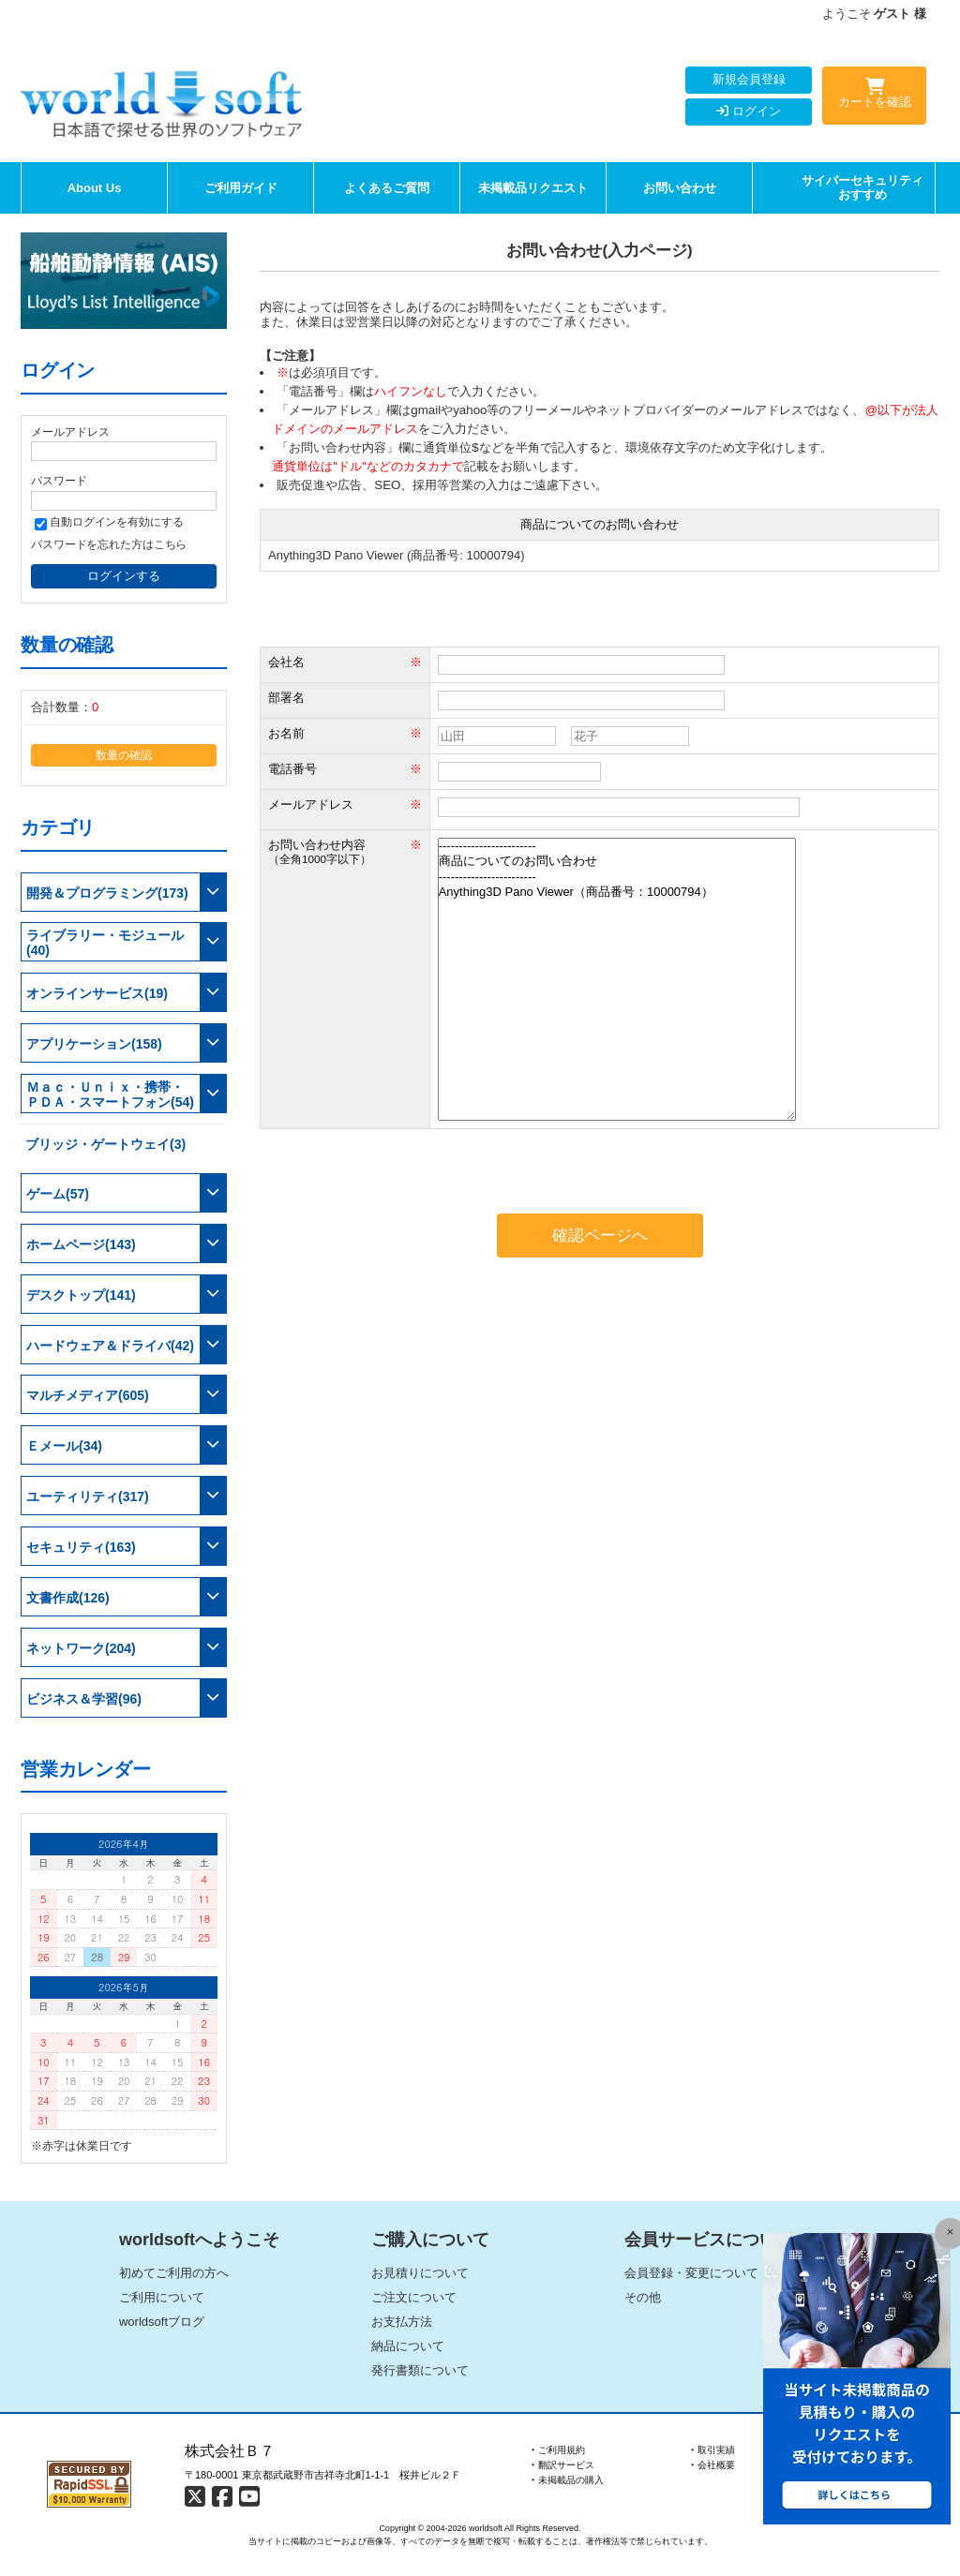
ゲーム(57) (57, 1193)
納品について (407, 2346)
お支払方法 (401, 2322)
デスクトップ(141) (81, 1295)
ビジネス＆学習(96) (84, 1698)
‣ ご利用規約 (558, 2450)
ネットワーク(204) (81, 1648)
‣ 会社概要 (713, 2465)
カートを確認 (874, 96)
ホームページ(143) (81, 1244)
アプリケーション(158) (94, 1043)
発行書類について (420, 2370)
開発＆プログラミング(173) (107, 893)
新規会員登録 (749, 79)
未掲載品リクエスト (533, 188)
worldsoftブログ (161, 2322)
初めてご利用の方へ (174, 2273)
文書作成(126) (68, 1597)
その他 (642, 2297)
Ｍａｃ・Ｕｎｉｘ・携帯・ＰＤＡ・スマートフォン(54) (110, 1094)
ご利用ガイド (241, 188)
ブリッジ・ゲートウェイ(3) (105, 1144)
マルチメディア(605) (87, 1395)
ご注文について (414, 2297)
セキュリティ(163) (81, 1547)
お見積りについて (420, 2273)
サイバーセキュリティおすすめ (862, 187)
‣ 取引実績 (713, 2450)
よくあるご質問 (386, 188)
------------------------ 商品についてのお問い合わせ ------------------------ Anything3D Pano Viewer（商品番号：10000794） (617, 979)
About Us (95, 188)
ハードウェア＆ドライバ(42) (110, 1345)
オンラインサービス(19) (97, 993)
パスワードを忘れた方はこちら (109, 544)
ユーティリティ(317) (87, 1496)
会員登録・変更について (691, 2273)
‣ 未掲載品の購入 (568, 2480)
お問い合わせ (679, 188)
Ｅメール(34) (64, 1445)
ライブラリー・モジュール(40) (105, 943)
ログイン (748, 111)
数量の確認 (124, 755)
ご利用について (161, 2297)
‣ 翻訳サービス (563, 2465)
